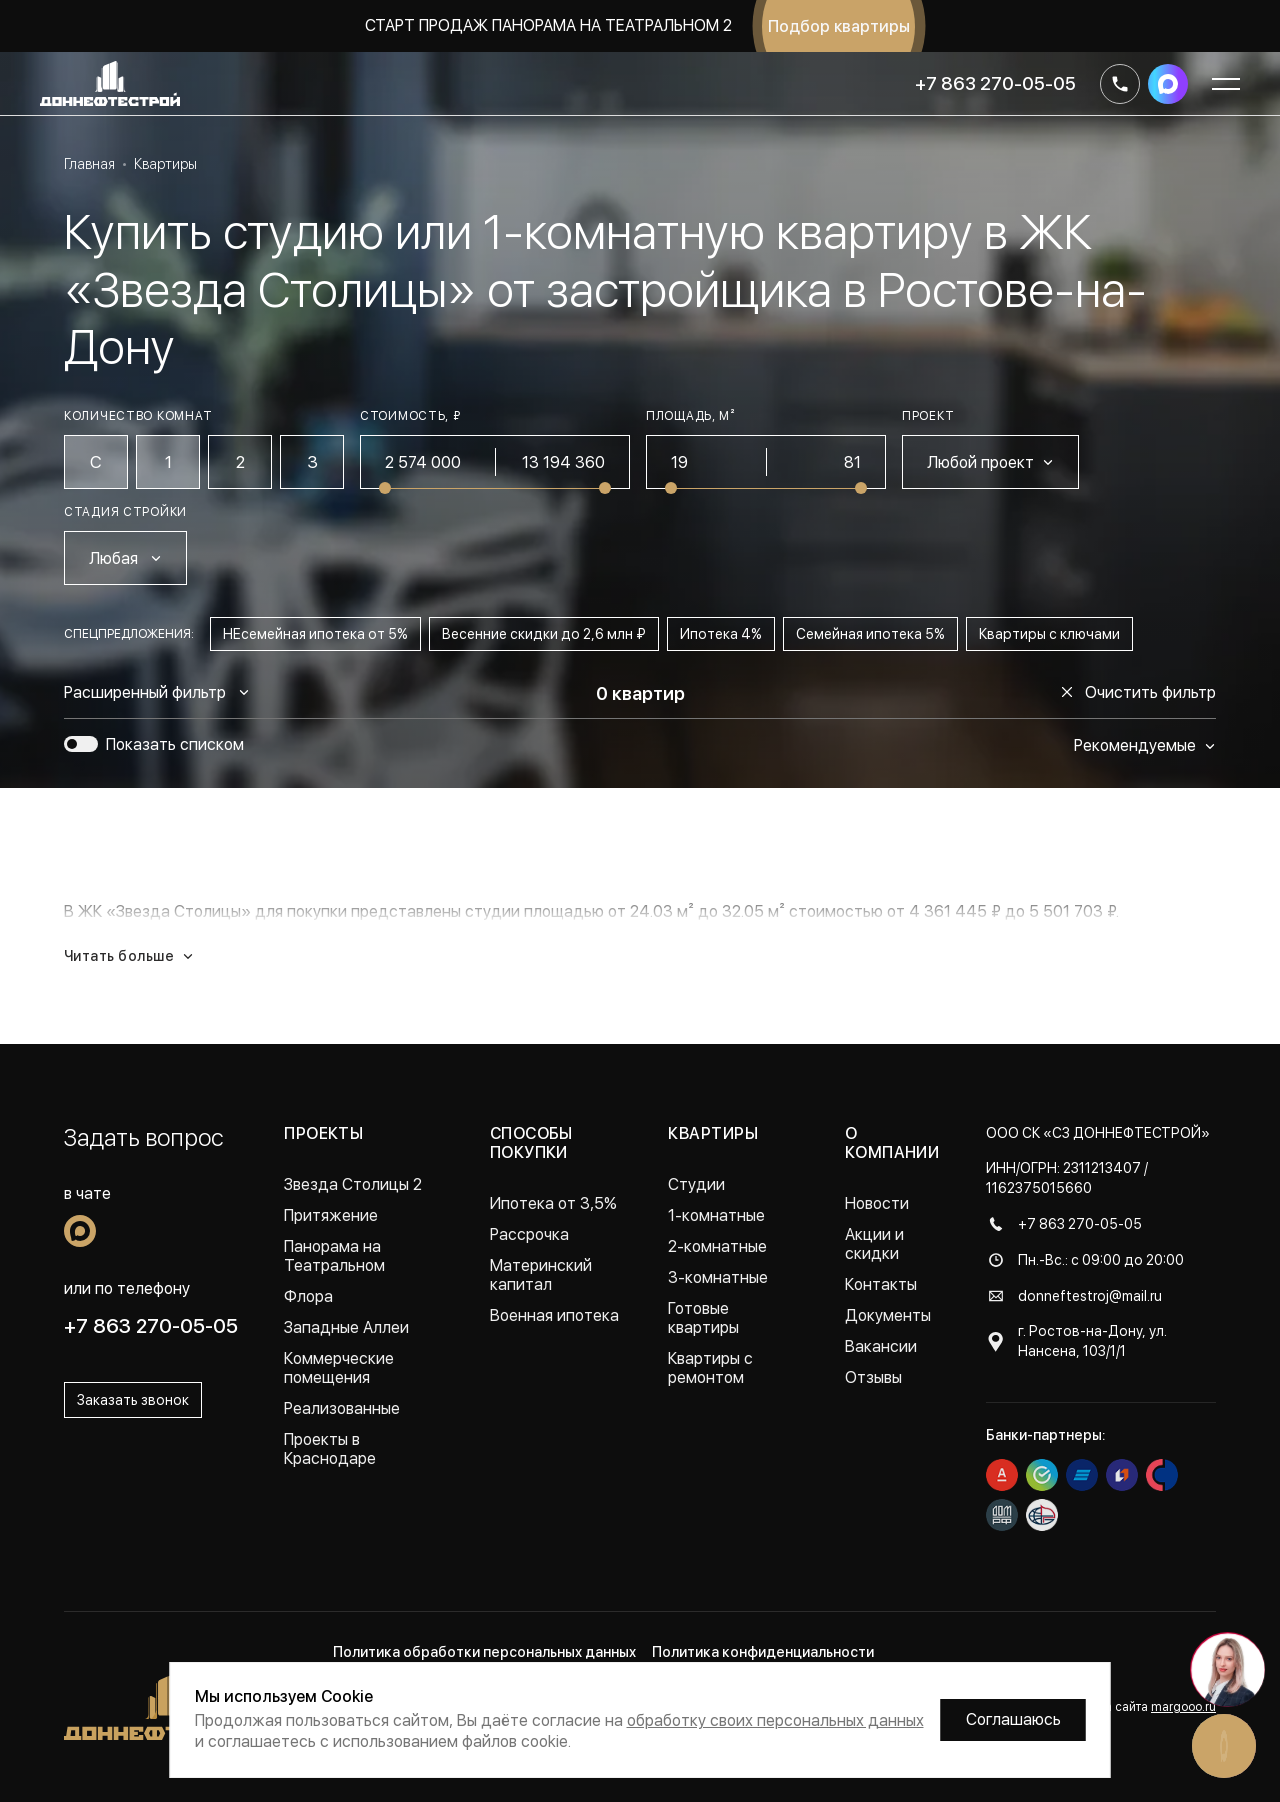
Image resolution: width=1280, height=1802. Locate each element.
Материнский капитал (541, 1275)
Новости (877, 1203)
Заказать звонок (133, 1400)
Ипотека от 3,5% (553, 1203)
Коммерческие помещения (339, 1368)
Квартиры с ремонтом (710, 1368)
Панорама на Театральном (334, 1256)
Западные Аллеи (346, 1327)
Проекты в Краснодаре (330, 1449)
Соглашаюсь (1013, 1719)
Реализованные (342, 1408)
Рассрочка (529, 1234)
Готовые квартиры (703, 1318)
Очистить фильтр (1138, 692)
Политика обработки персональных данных (484, 1652)
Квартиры (713, 1133)
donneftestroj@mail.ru (1090, 1296)
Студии (696, 1184)
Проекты (323, 1133)
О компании (892, 1143)
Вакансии (881, 1346)
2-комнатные (717, 1246)
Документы (888, 1315)
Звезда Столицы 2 (353, 1184)
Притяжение (331, 1215)
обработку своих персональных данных (775, 1720)
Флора (308, 1296)
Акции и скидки (874, 1244)
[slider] (385, 488)
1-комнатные (716, 1215)
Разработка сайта (1131, 1707)
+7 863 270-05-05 (995, 83)
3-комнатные (718, 1277)
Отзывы (873, 1377)
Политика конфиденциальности (763, 1652)
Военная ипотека (554, 1315)
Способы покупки (531, 1143)
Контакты (881, 1284)
